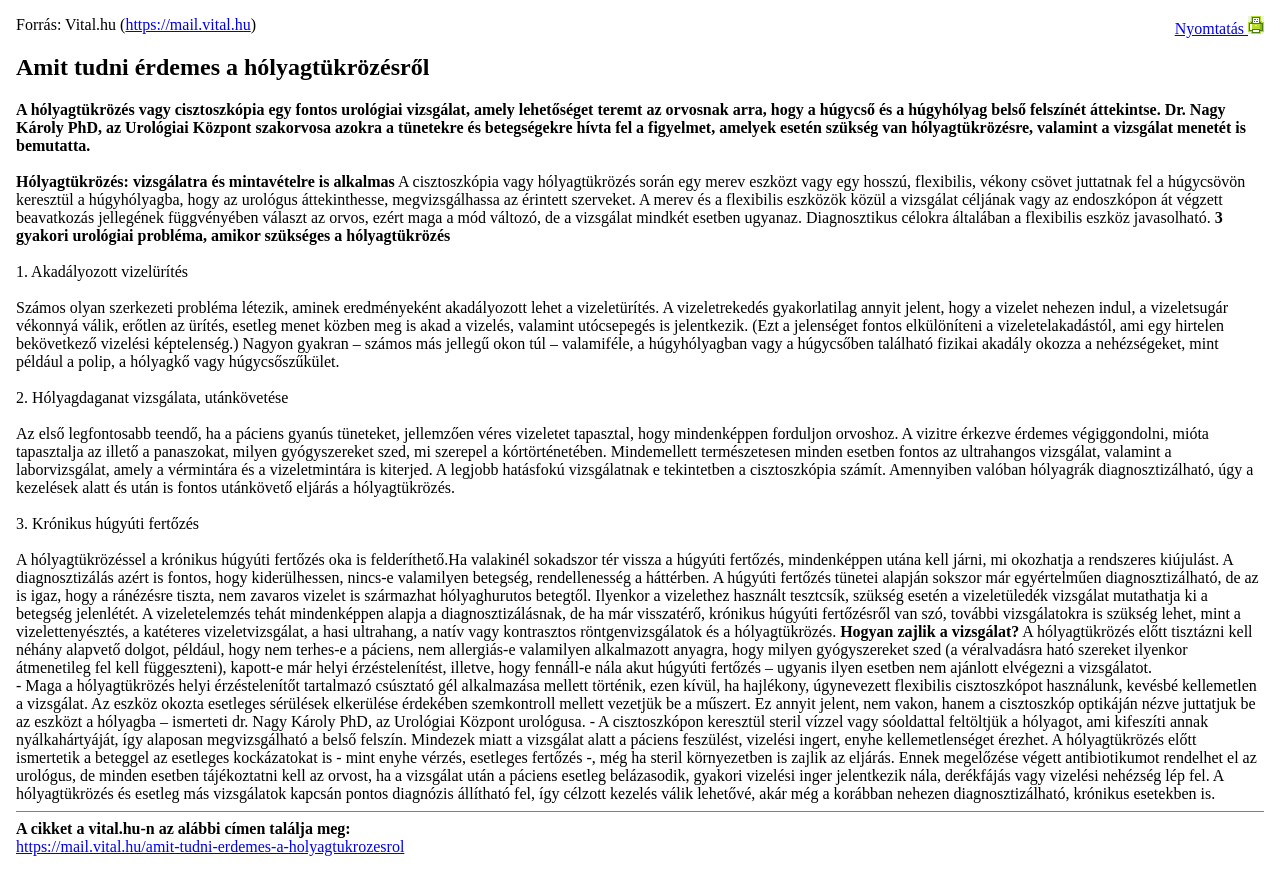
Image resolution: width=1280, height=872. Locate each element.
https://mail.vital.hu (187, 24)
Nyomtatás (1219, 28)
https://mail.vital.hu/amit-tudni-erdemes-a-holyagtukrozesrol (210, 846)
